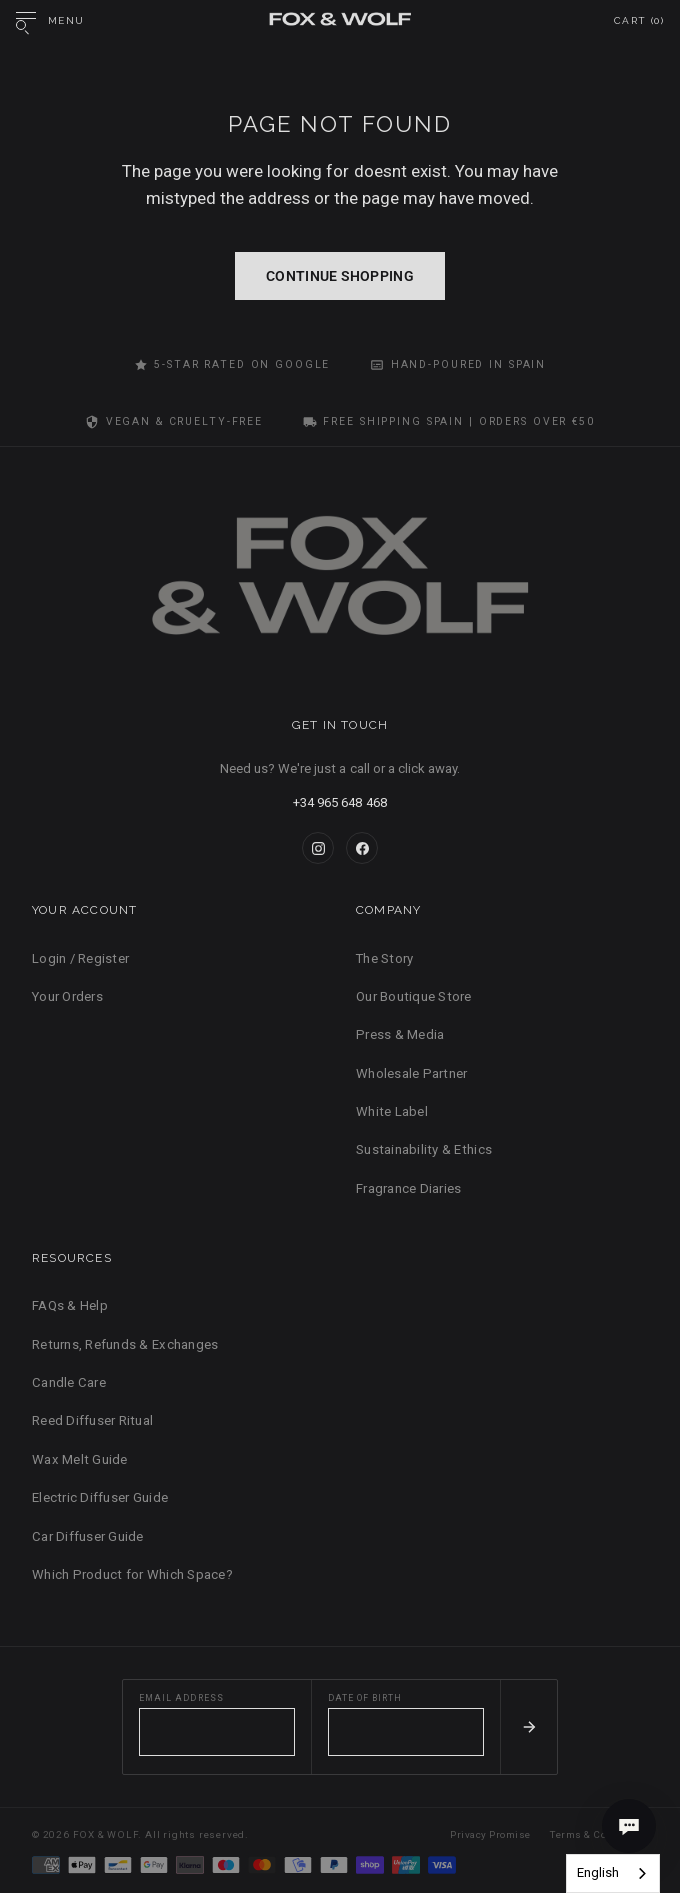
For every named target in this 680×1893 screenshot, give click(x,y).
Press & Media (400, 1034)
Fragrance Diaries (408, 1188)
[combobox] (613, 1873)
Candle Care (69, 1382)
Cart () (639, 20)
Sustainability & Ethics (424, 1149)
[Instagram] (318, 848)
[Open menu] (50, 21)
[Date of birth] (406, 1732)
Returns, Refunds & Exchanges (125, 1344)
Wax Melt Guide (80, 1459)
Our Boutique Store (414, 996)
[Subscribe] (528, 1727)
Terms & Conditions (599, 1834)
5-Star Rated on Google (232, 365)
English (598, 1872)
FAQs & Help (70, 1305)
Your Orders (67, 996)
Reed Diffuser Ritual (92, 1420)
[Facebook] (362, 848)
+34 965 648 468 (339, 802)
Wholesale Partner (411, 1073)
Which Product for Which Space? (132, 1574)
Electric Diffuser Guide (100, 1497)
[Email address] (217, 1732)
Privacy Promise (490, 1834)
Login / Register (80, 958)
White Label (392, 1111)
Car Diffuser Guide (88, 1536)
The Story (384, 958)
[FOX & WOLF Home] (340, 582)
